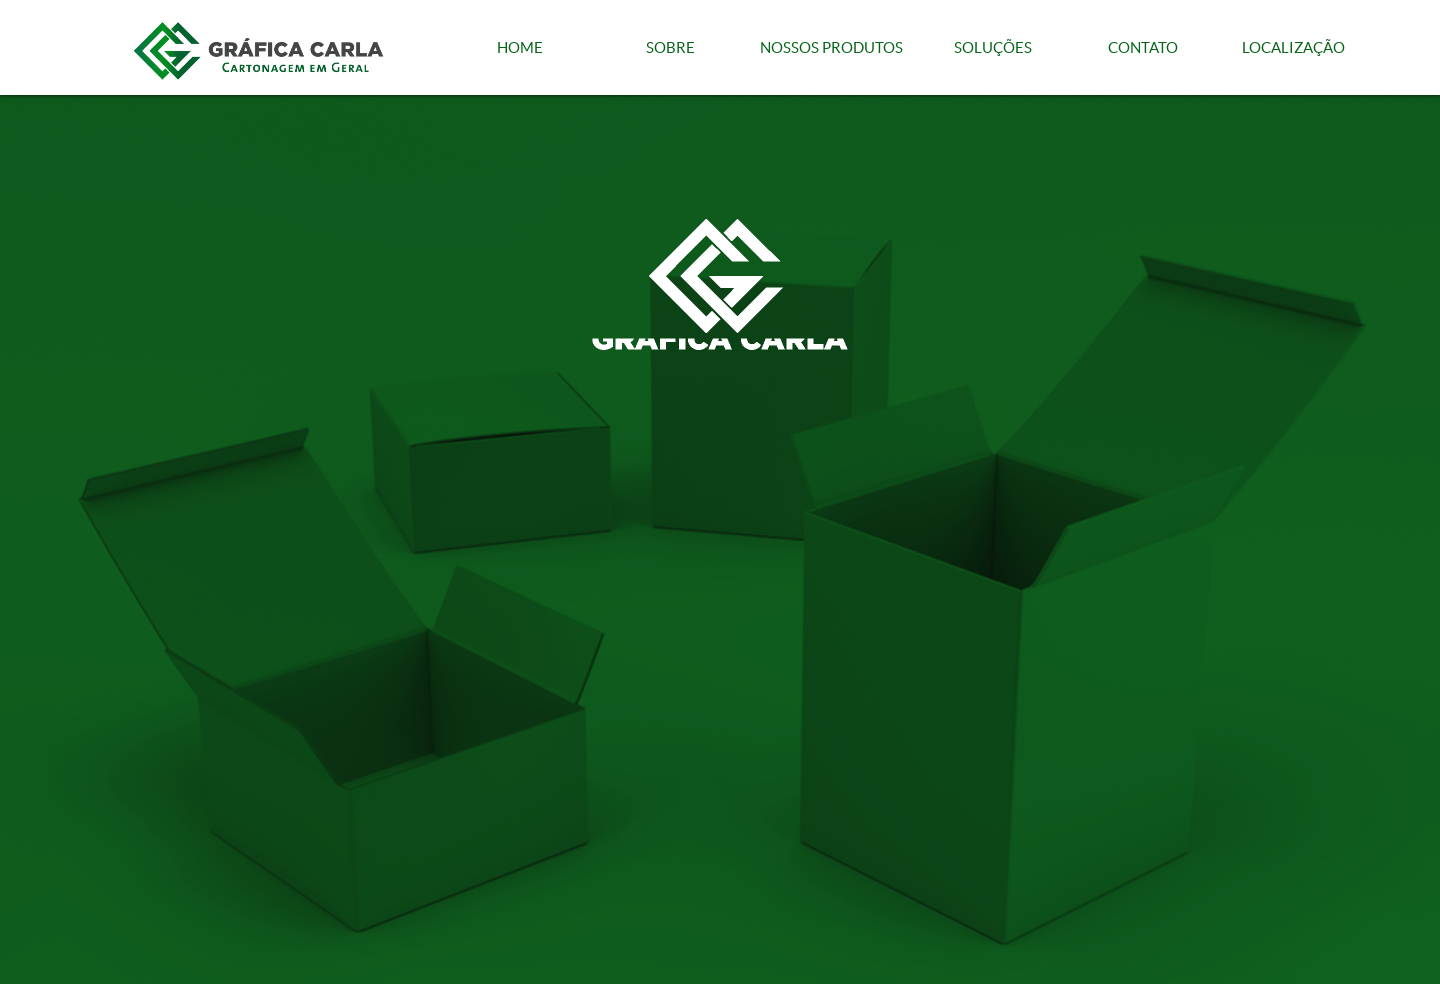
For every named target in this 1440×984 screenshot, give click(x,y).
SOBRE (670, 47)
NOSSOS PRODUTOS (831, 47)
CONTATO (1143, 47)
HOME (520, 47)
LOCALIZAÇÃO (1293, 47)
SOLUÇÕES (993, 47)
